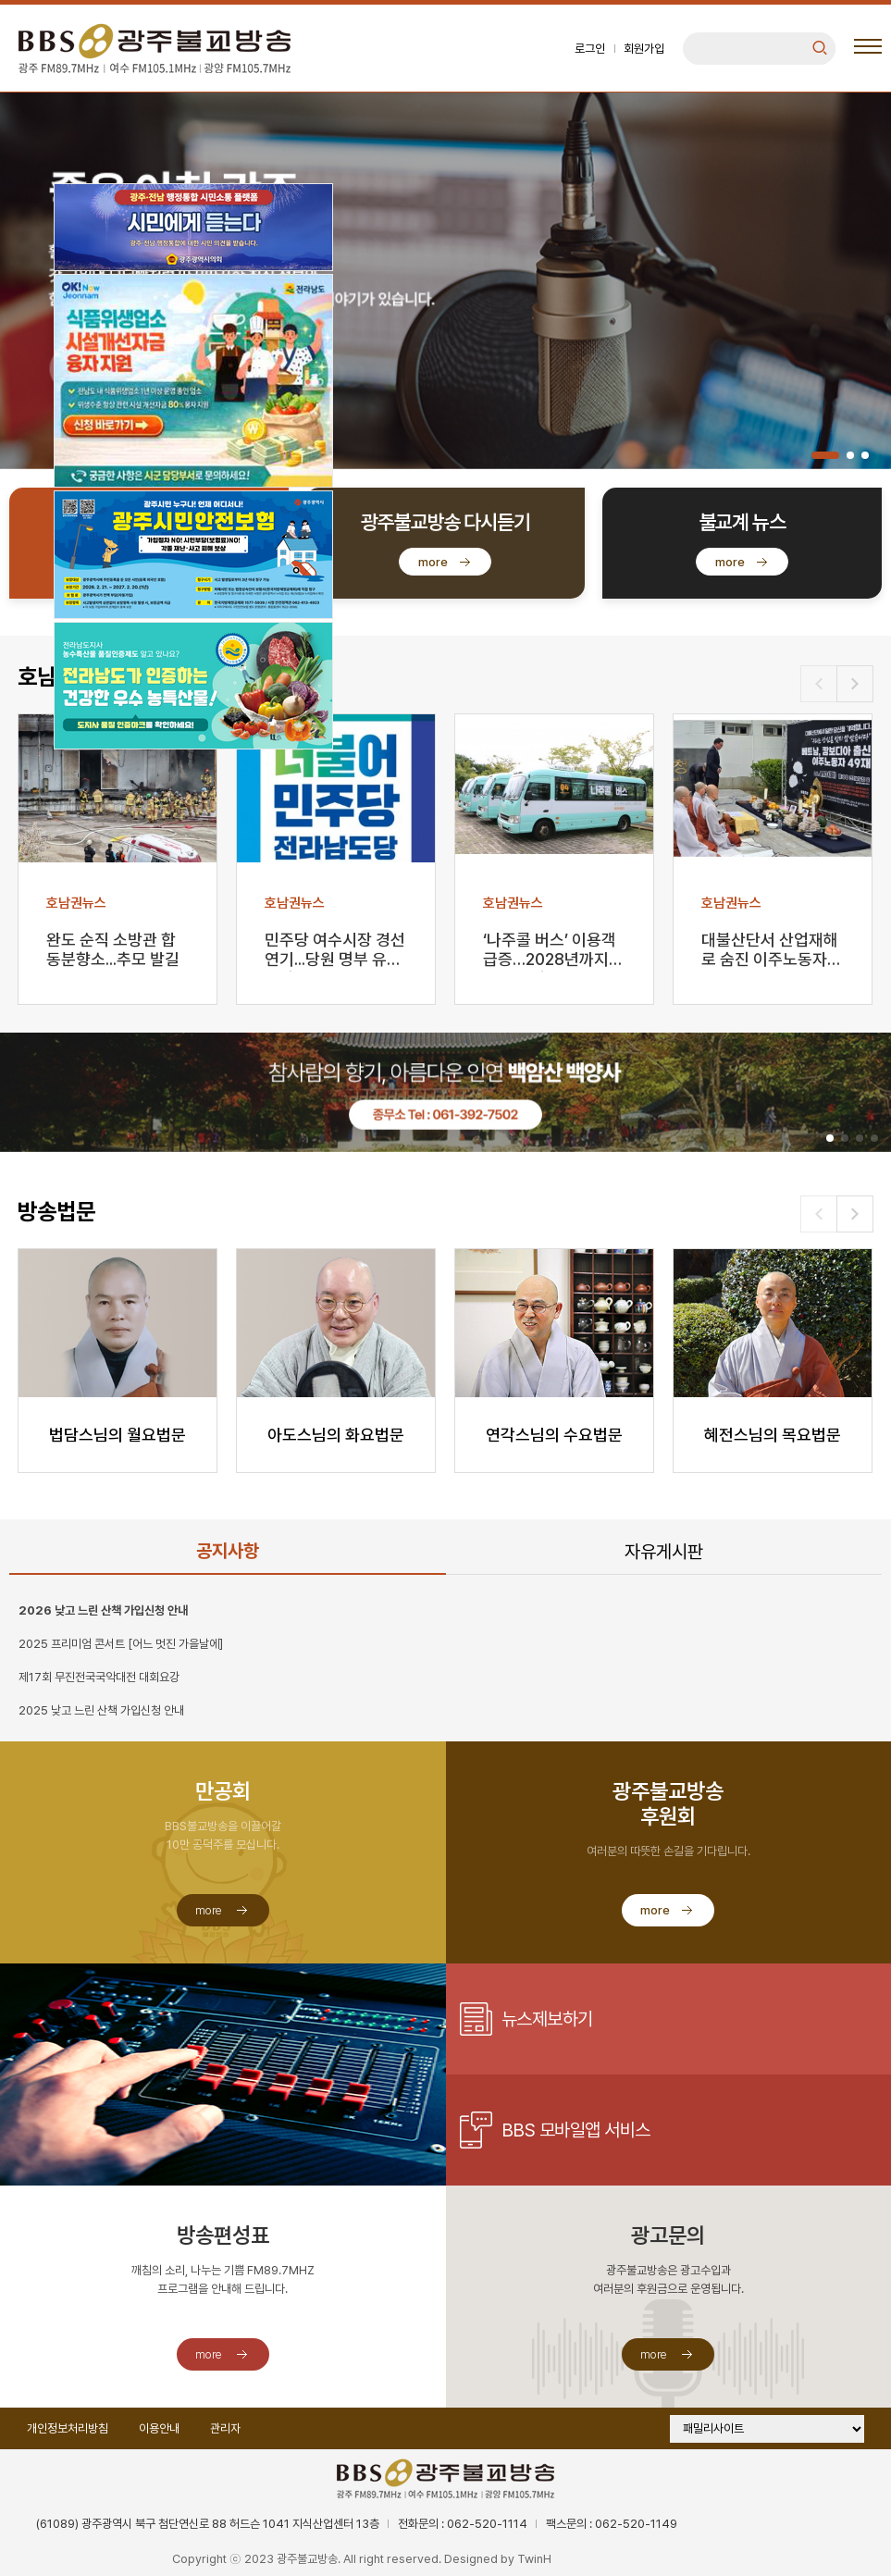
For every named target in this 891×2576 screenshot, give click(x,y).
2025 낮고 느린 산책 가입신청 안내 (101, 1710)
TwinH (534, 2559)
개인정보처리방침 (67, 2428)
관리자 (225, 2428)
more (433, 562)
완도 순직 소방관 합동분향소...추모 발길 (112, 949)
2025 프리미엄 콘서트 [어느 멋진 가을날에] (121, 1644)
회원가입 (644, 49)
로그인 (590, 49)
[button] (825, 455)
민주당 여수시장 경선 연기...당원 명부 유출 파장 (335, 951)
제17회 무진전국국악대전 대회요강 (99, 1677)
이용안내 (159, 2428)
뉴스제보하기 (547, 2019)
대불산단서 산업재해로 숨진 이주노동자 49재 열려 (769, 951)
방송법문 (56, 1211)
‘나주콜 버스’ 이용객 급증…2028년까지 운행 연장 (549, 951)
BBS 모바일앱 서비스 (575, 2130)
